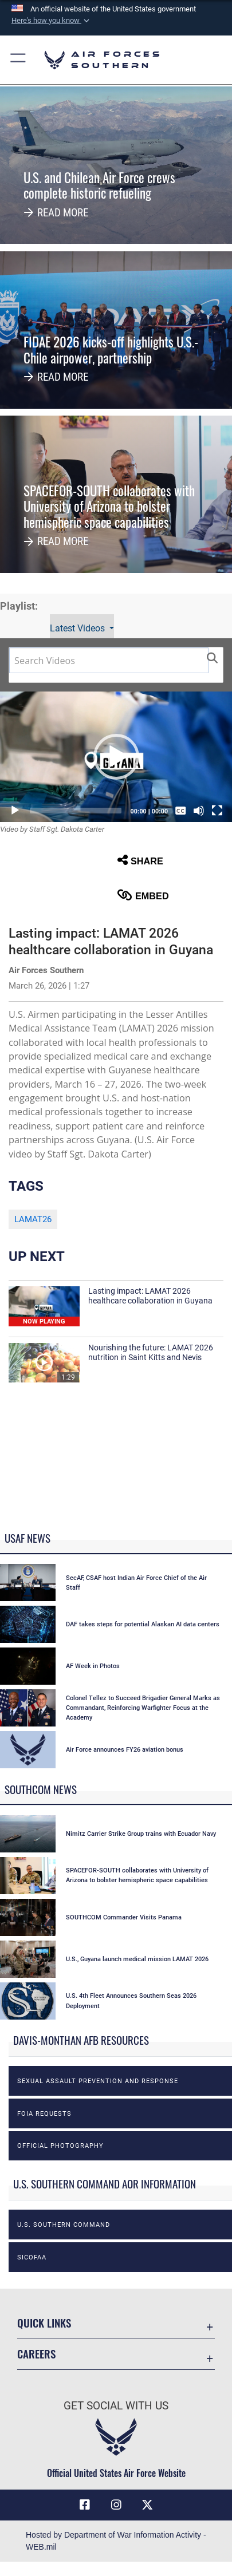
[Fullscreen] (217, 810)
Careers (36, 2353)
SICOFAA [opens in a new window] (31, 2257)
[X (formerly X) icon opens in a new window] (147, 2505)
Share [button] (140, 860)
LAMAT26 (33, 1219)
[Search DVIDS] (109, 660)
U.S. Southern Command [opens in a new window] (63, 2225)
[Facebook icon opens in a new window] (84, 2505)
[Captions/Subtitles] (180, 810)
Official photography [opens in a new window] (60, 2146)
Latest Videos (78, 628)
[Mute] (199, 810)
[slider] (75, 810)
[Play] (15, 810)
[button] (51, 20)
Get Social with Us (116, 2405)
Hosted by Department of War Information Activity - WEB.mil (116, 2540)
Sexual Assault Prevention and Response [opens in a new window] (97, 2081)
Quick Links (44, 2322)
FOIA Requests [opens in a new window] (44, 2113)
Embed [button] (143, 895)
